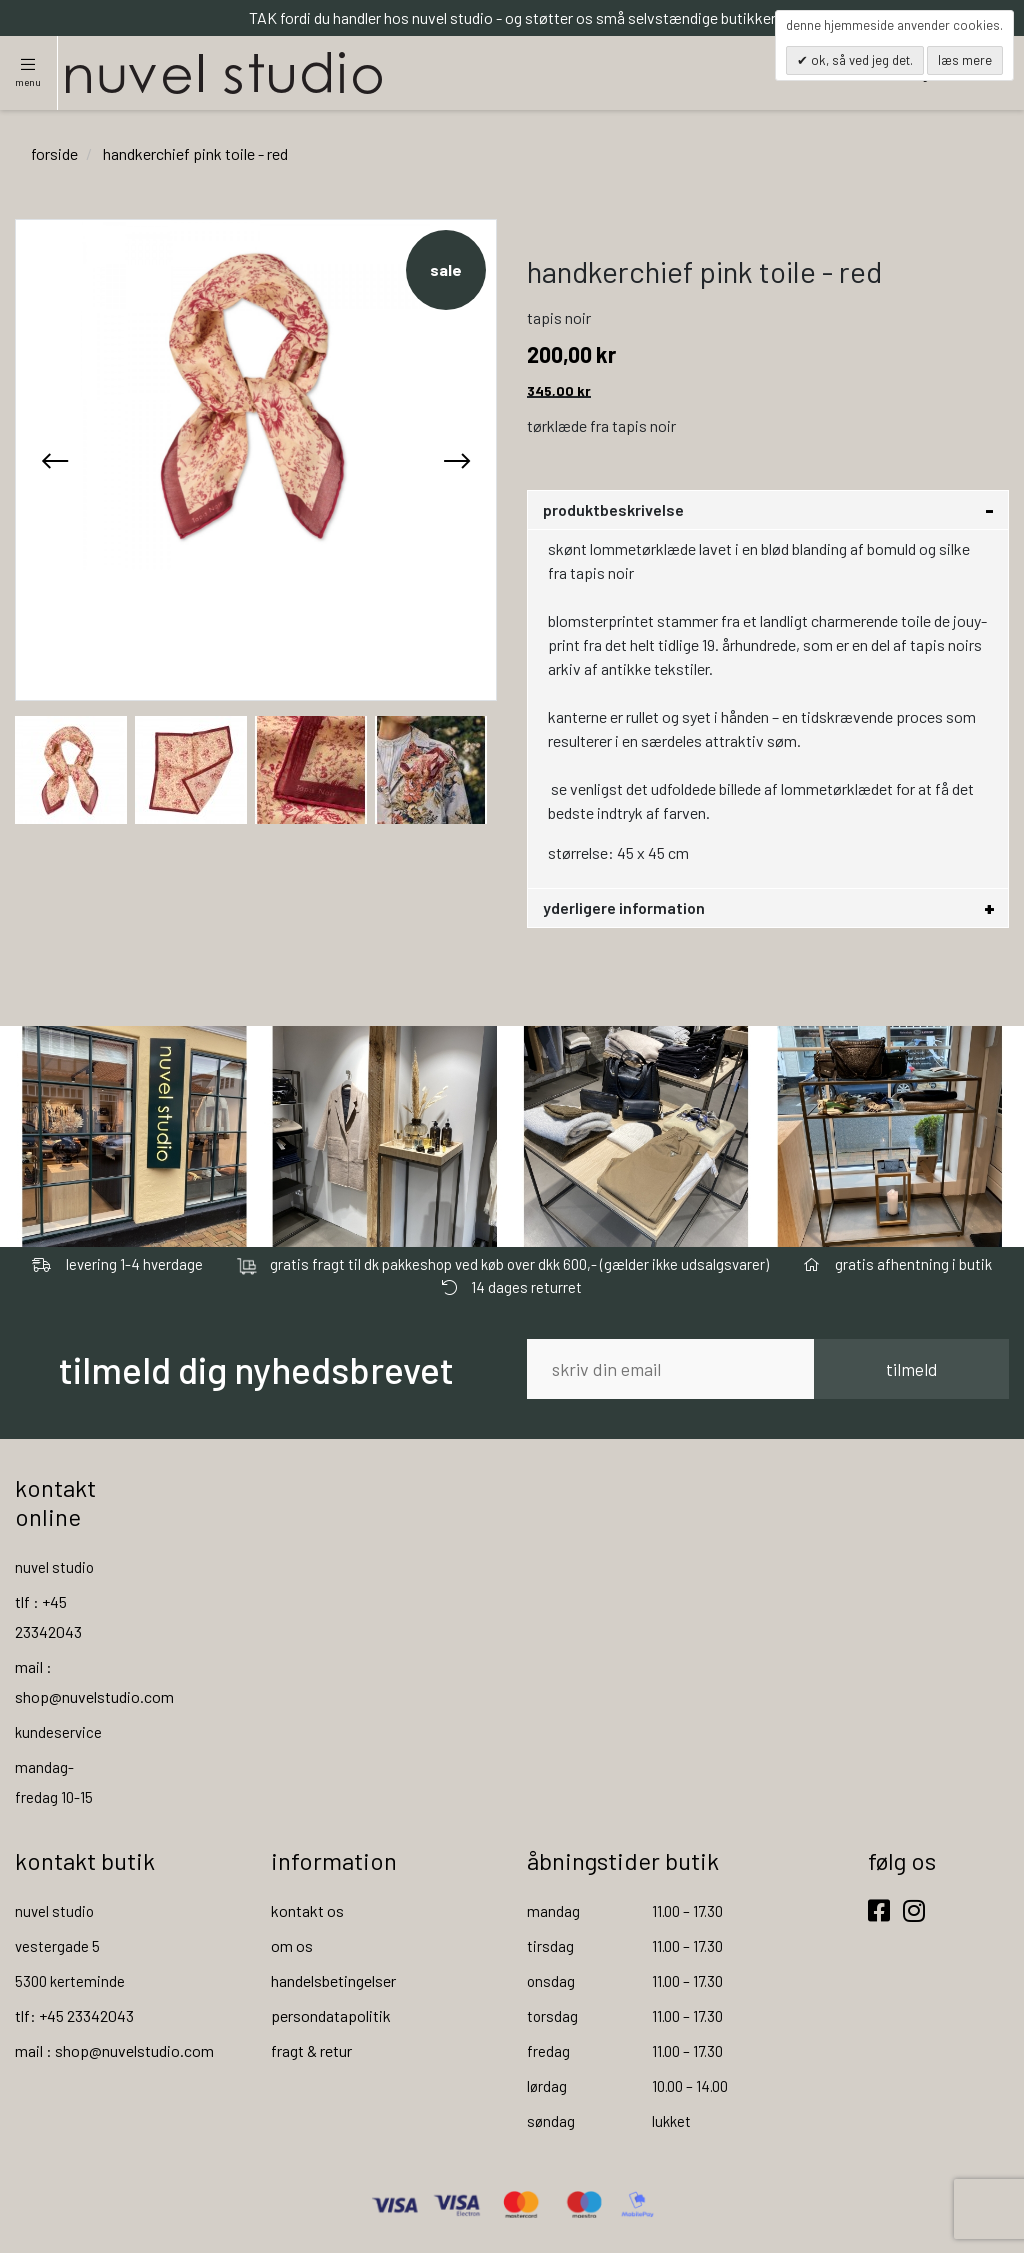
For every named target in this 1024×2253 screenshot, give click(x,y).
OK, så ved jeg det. (860, 60)
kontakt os (307, 1910)
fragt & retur (311, 2050)
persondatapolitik (331, 2015)
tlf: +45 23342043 (74, 2015)
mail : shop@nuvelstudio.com (114, 2050)
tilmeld (911, 1369)
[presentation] (55, 460)
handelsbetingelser (333, 1980)
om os (292, 1945)
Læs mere (965, 60)
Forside (54, 153)
